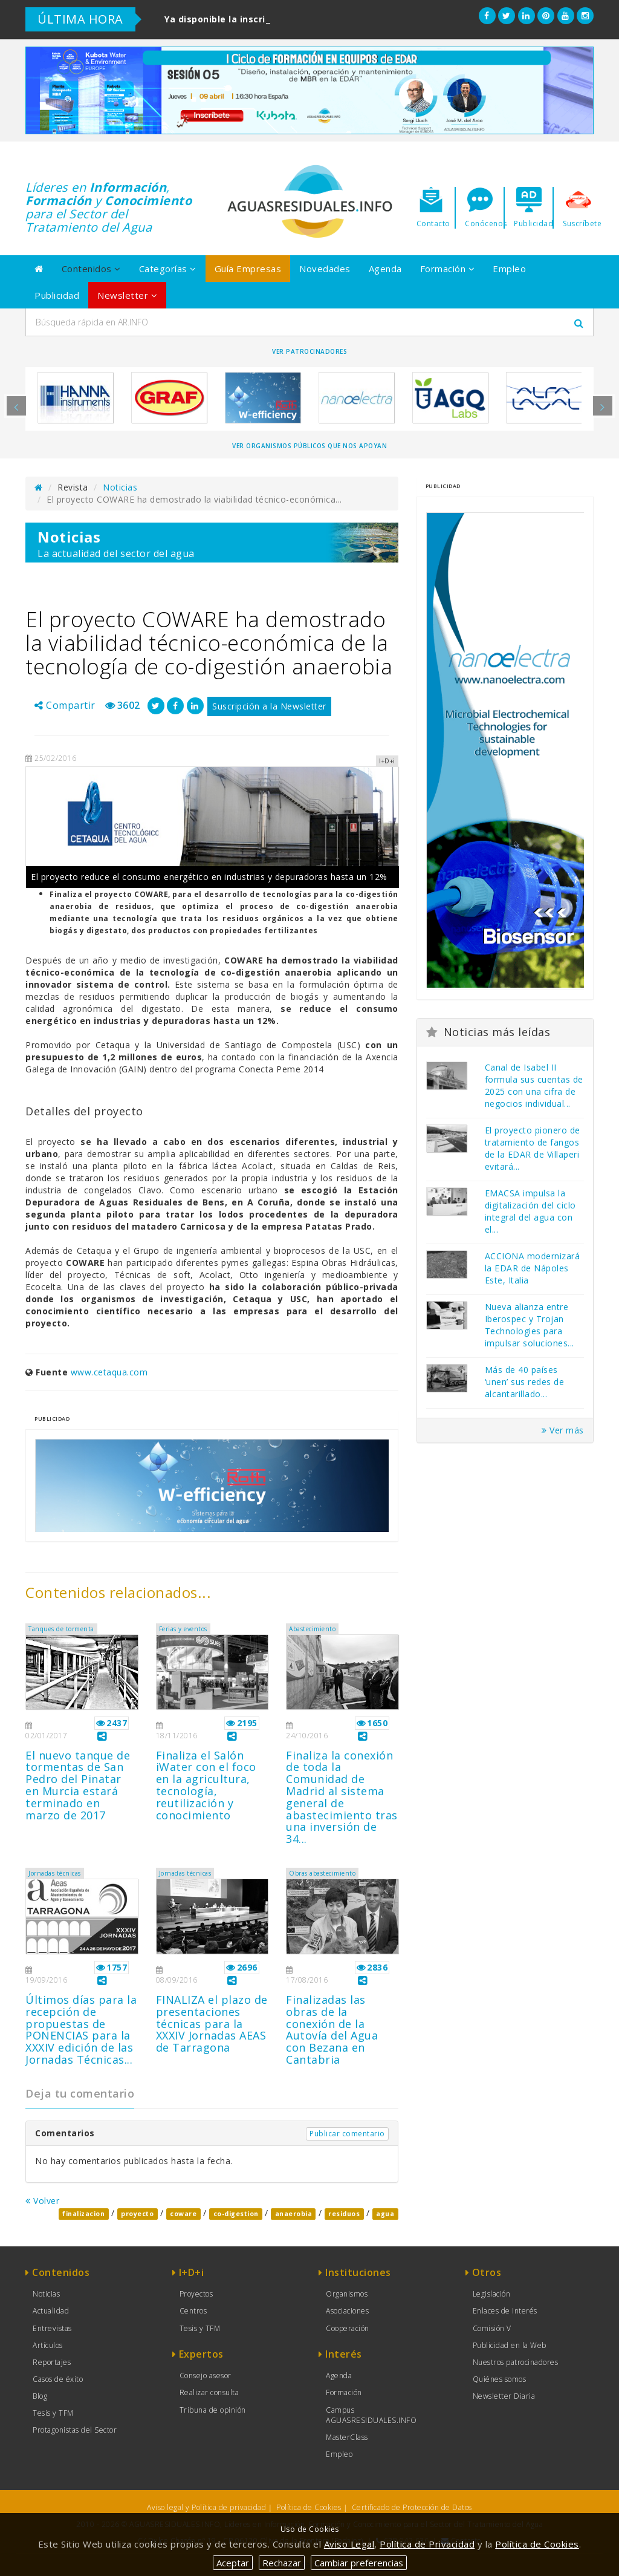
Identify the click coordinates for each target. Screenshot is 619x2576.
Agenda (385, 268)
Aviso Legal (349, 2544)
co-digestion (236, 2213)
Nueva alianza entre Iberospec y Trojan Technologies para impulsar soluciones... (529, 1325)
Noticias (120, 487)
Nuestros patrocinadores (516, 2362)
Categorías (167, 268)
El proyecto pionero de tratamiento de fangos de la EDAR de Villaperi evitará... (532, 1148)
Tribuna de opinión (213, 2410)
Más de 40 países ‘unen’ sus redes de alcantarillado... (525, 1382)
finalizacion (83, 2213)
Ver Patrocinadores (309, 351)
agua (385, 2213)
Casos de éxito (58, 2379)
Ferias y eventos (183, 1629)
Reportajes (52, 2362)
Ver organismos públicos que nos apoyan (309, 446)
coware (183, 2213)
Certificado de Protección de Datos (412, 2507)
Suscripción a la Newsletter (269, 706)
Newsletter (127, 295)
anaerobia (294, 2213)
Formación (447, 268)
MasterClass (347, 2437)
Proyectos (196, 2294)
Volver (42, 2200)
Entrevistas (52, 2328)
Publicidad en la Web (509, 2345)
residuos (344, 2213)
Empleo (509, 268)
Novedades (325, 268)
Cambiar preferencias (358, 2563)
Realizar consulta (209, 2392)
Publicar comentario (347, 2133)
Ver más (563, 1430)
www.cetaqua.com (109, 1372)
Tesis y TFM (53, 2413)
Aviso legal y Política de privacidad (206, 2507)
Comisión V (492, 2328)
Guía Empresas (248, 268)
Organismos (347, 2294)
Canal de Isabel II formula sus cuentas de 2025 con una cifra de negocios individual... (534, 1085)
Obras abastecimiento (322, 1873)
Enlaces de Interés (505, 2311)
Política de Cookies (309, 2507)
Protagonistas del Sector (75, 2430)
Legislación (492, 2294)
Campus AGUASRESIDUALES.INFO (371, 2415)
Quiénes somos (500, 2379)
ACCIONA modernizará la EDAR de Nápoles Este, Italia (532, 1268)
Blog (40, 2396)
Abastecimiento (312, 1629)
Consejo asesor (206, 2375)
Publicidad (56, 295)
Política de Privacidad (427, 2544)
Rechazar (281, 2563)
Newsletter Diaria (504, 2396)
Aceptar (232, 2563)
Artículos (48, 2345)
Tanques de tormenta (61, 1629)
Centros (193, 2311)
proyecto (137, 2213)
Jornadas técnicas (54, 1873)
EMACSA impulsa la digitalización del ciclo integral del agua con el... (530, 1211)
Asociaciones (347, 2311)
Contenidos (91, 268)
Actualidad (51, 2311)
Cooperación (347, 2328)
